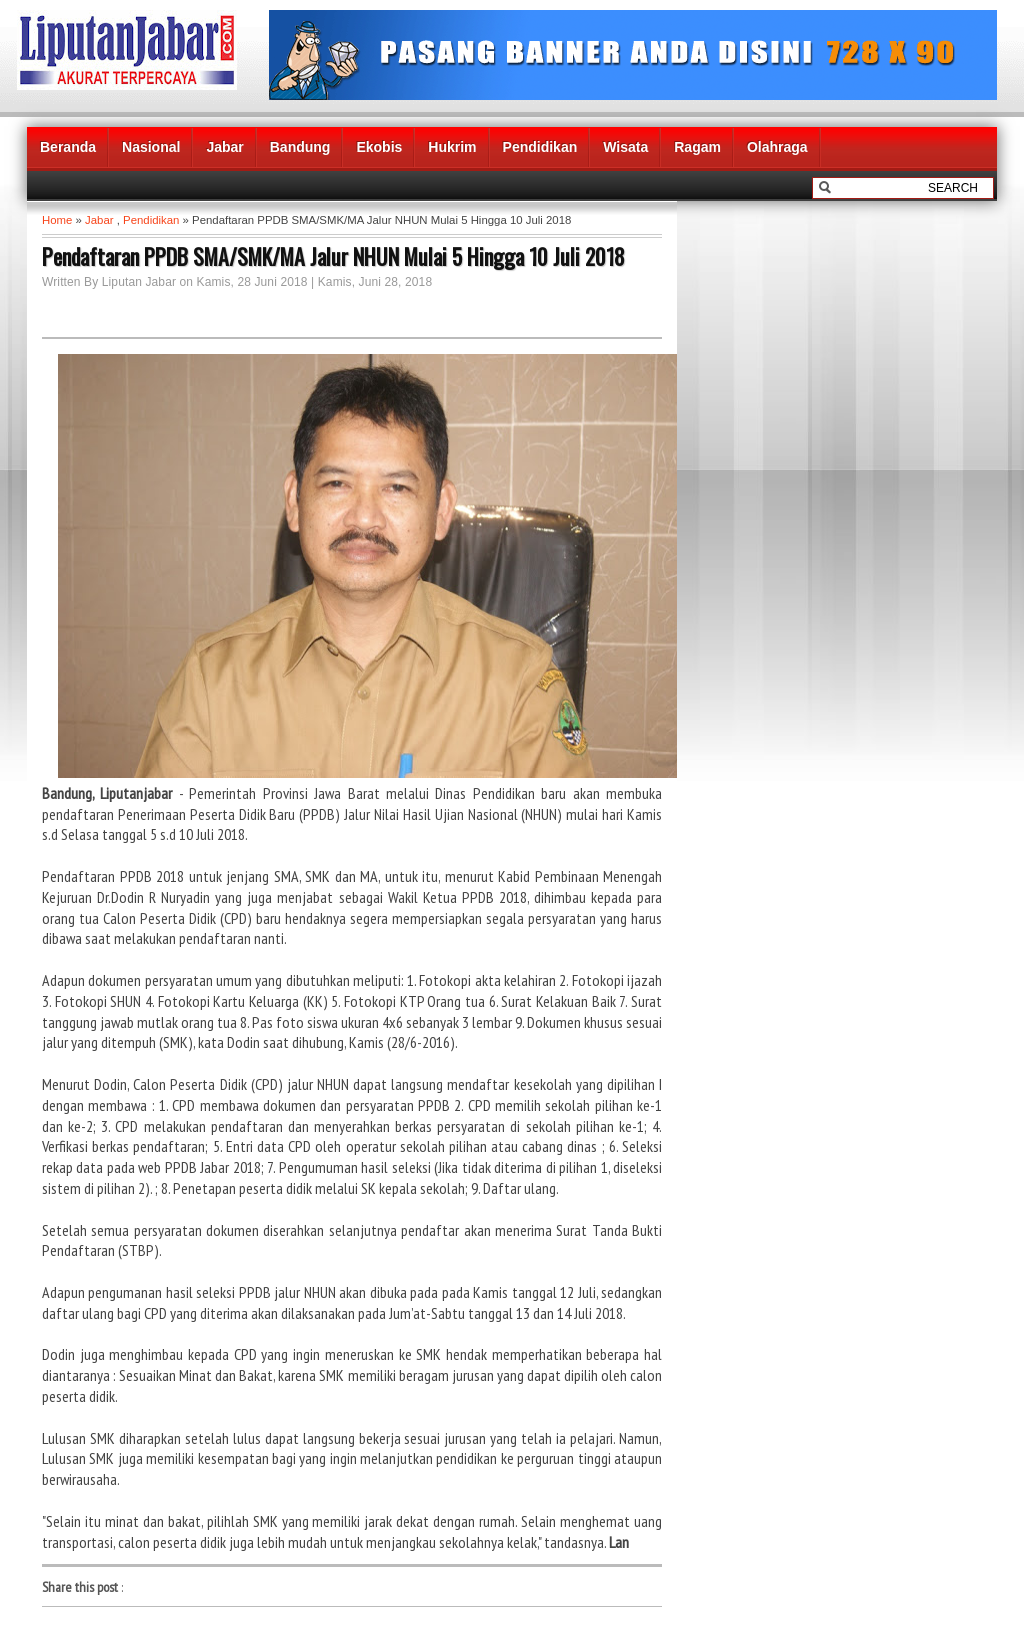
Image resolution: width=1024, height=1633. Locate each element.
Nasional (151, 147)
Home (57, 220)
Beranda (68, 147)
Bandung (300, 147)
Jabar (224, 147)
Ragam (697, 147)
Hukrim (452, 147)
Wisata (625, 147)
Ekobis (379, 147)
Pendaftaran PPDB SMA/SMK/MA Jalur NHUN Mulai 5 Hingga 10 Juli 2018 (333, 256)
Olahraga (777, 147)
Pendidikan (540, 147)
